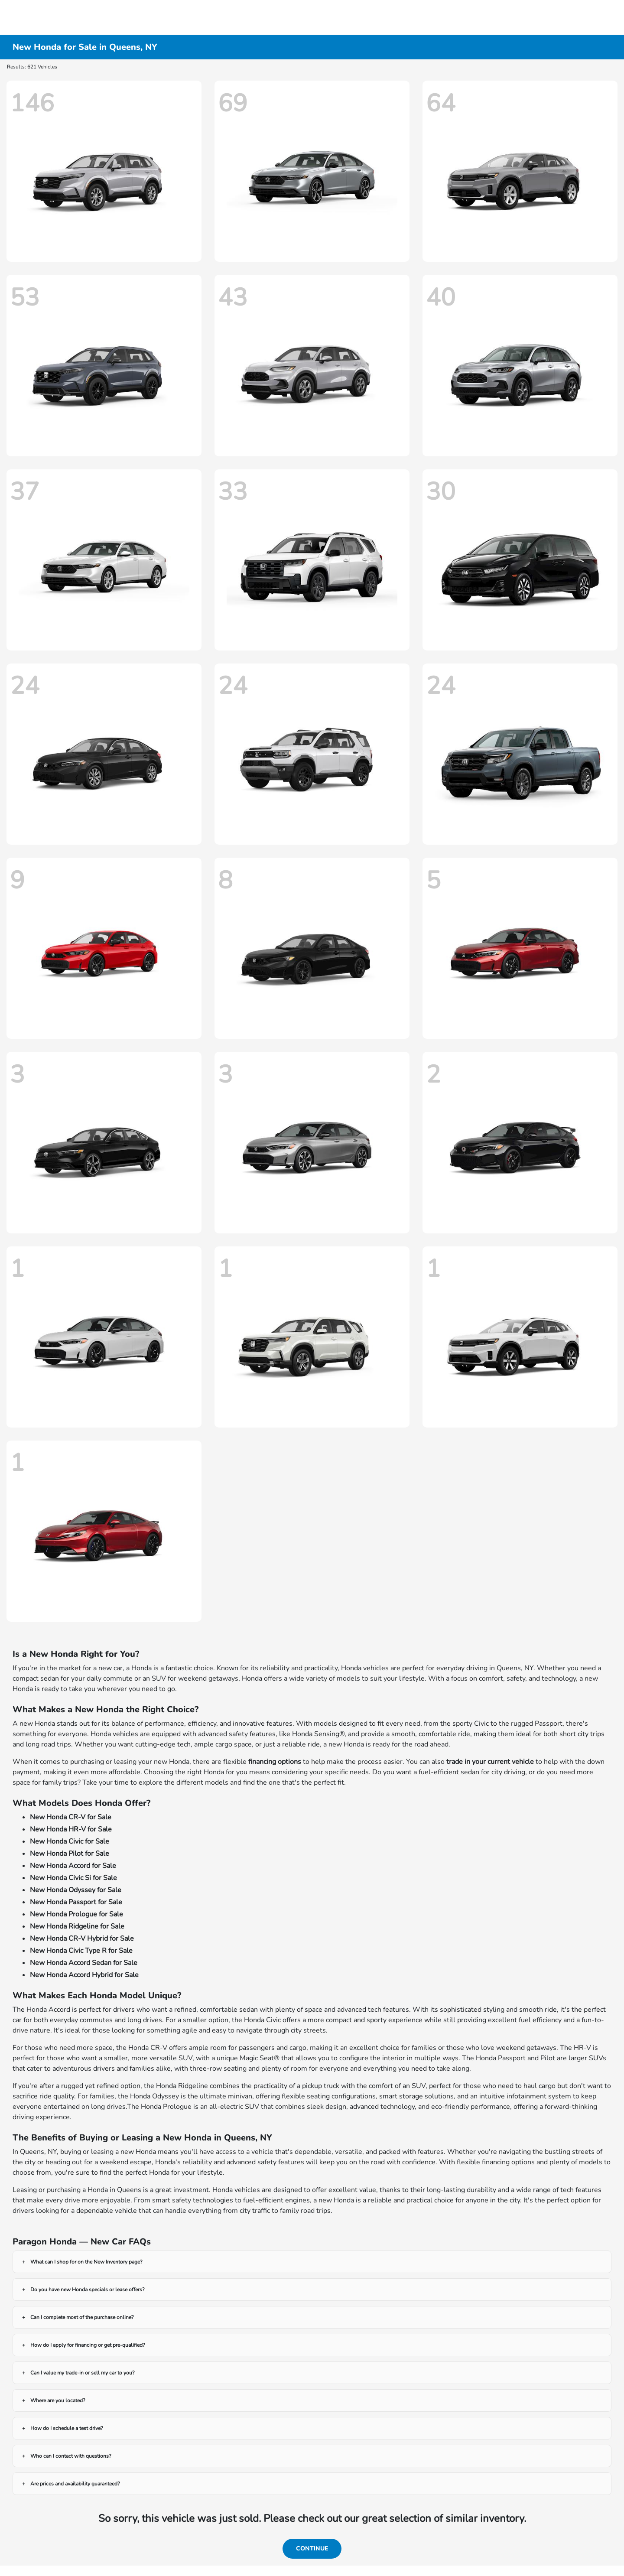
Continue (312, 2548)
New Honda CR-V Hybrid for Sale (82, 1938)
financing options (274, 1761)
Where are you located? (57, 2400)
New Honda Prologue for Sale (76, 1914)
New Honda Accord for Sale (73, 1865)
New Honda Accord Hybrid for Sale (84, 1975)
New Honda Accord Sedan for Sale (83, 1963)
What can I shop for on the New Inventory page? (86, 2261)
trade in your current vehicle (490, 1761)
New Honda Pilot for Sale (69, 1853)
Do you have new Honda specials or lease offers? (87, 2289)
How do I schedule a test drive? (66, 2428)
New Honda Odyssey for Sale (75, 1890)
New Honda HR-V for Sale (71, 1829)
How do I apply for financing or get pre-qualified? (87, 2345)
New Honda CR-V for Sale (70, 1817)
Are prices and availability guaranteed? (75, 2483)
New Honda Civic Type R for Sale (81, 1950)
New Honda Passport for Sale (76, 1902)
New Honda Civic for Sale (69, 1841)
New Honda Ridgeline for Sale (77, 1926)
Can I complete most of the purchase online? (81, 2317)
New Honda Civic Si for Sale (73, 1878)
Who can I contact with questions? (70, 2455)
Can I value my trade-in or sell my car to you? (82, 2372)
